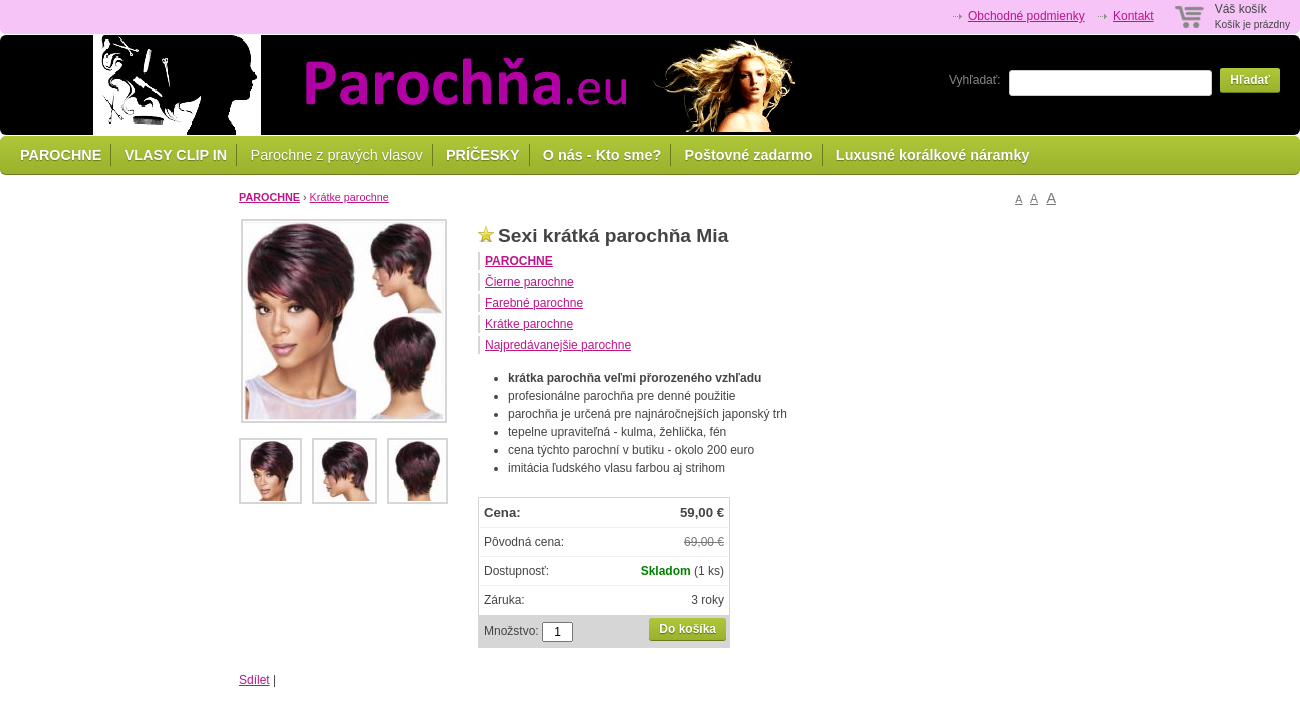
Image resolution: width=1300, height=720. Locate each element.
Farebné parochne (534, 303)
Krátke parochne (349, 197)
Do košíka (687, 629)
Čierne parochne (529, 282)
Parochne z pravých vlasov (337, 155)
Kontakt (1133, 16)
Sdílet (254, 680)
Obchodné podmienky (1026, 16)
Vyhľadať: (975, 80)
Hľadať (1250, 80)
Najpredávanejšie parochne (558, 345)
